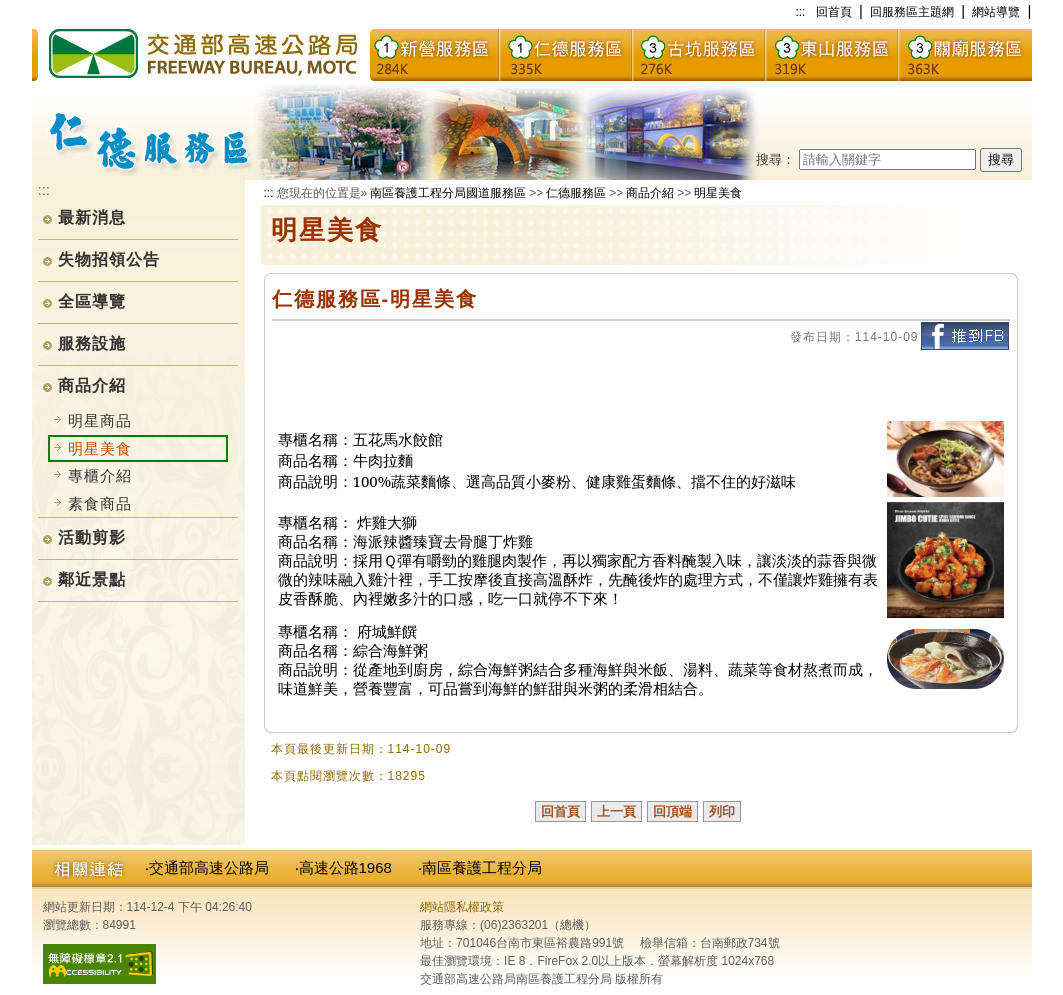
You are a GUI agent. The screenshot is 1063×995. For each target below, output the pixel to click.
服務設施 (92, 343)
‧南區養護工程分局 (480, 867)
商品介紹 (92, 385)
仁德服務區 (576, 193)
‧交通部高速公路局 (207, 867)
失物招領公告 (109, 259)
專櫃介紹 (100, 475)
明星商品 (100, 420)
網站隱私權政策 (462, 907)
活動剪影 (92, 537)
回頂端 (672, 811)
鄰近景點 (92, 579)
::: (800, 12)
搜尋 (1001, 159)
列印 (722, 811)
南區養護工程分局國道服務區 (448, 193)
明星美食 (718, 193)
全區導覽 (92, 301)
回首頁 (834, 12)
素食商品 (100, 503)
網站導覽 (996, 12)
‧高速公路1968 (343, 867)
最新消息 (92, 217)
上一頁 (616, 811)
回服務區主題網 (912, 12)
